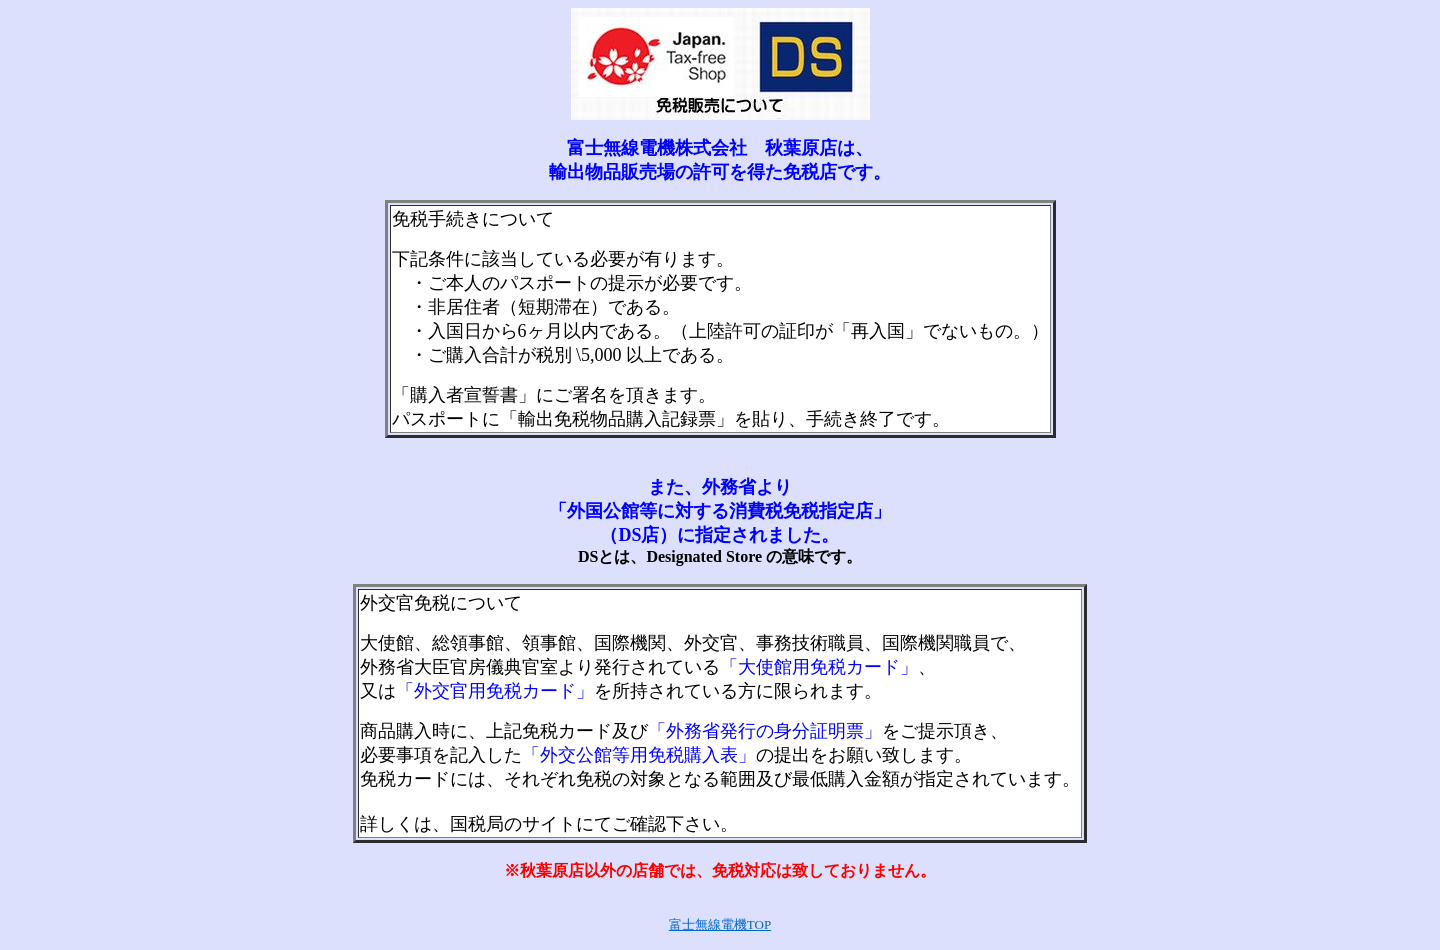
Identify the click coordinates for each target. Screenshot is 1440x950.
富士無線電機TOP (720, 924)
